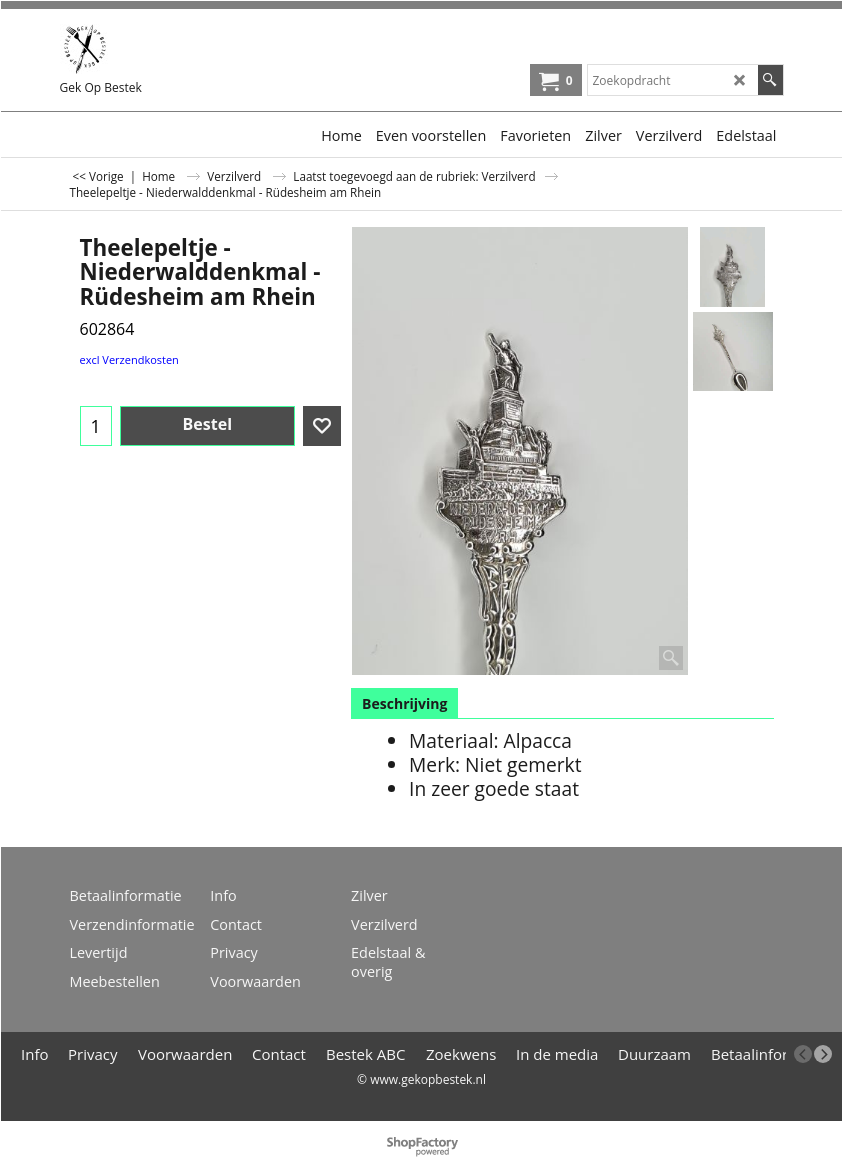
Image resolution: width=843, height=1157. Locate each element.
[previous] (803, 1054)
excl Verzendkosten (129, 359)
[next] (823, 1054)
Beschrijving (404, 703)
